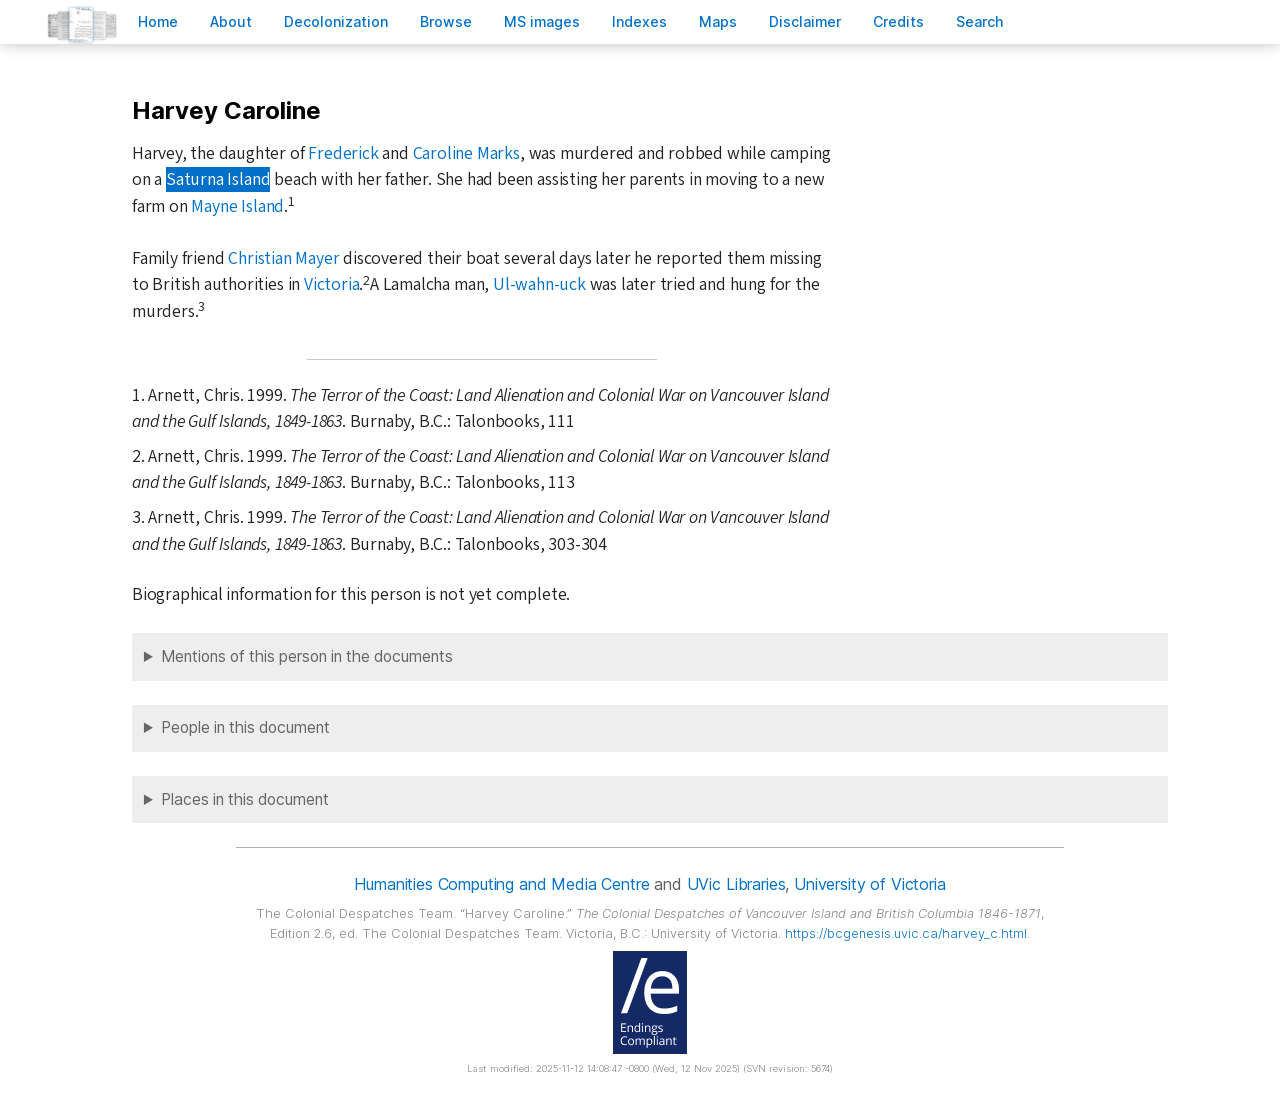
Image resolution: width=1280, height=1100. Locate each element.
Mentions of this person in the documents (307, 656)
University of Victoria (869, 884)
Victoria (331, 284)
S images (542, 21)
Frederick (343, 153)
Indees (639, 21)
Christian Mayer (283, 258)
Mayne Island (237, 206)
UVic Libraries (736, 884)
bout (231, 21)
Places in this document (245, 799)
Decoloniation (336, 21)
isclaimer (805, 21)
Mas (718, 21)
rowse (446, 21)
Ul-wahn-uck (539, 284)
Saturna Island (218, 179)
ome (158, 21)
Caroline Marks (466, 153)
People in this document (245, 727)
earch (980, 21)
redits (898, 21)
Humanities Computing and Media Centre (501, 884)
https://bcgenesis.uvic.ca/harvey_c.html (906, 933)
